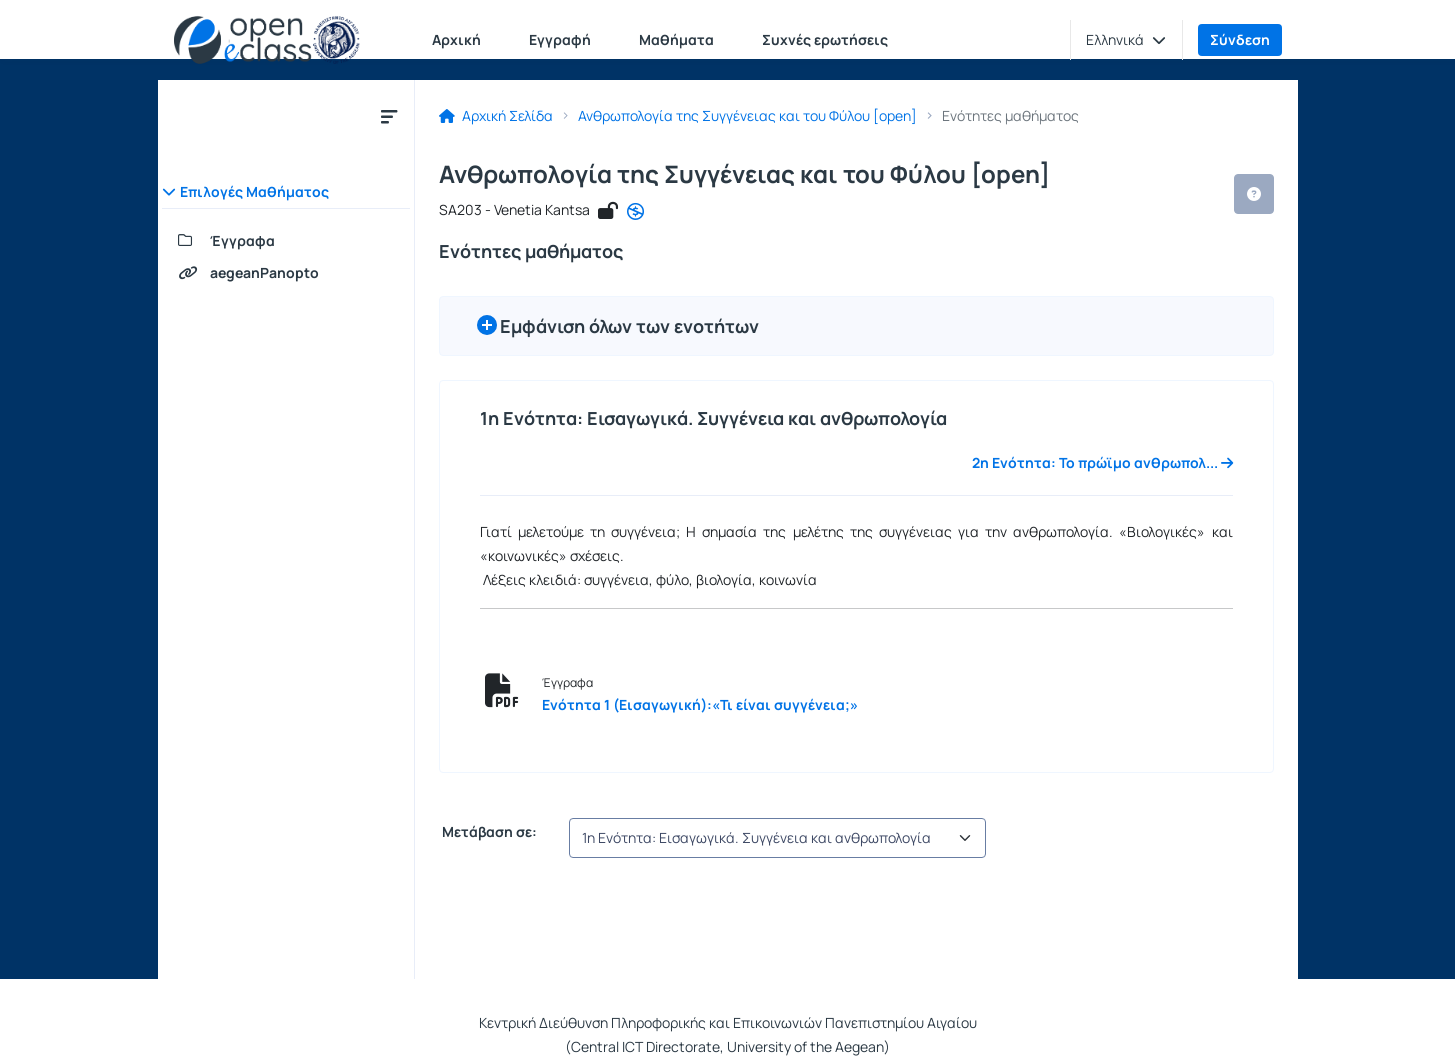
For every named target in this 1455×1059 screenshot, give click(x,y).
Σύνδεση (1240, 39)
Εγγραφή (560, 39)
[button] (1126, 40)
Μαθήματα (676, 39)
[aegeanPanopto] (286, 273)
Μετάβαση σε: (488, 832)
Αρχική (456, 39)
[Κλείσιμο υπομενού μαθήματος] (389, 116)
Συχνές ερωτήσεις (825, 39)
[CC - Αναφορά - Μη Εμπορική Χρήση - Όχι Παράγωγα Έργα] (635, 212)
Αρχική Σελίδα (496, 116)
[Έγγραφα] (286, 241)
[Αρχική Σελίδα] (267, 40)
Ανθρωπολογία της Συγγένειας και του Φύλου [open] (747, 116)
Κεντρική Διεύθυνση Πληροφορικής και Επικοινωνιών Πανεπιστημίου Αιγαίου (728, 1022)
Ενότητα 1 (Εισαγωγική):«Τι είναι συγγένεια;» (700, 704)
